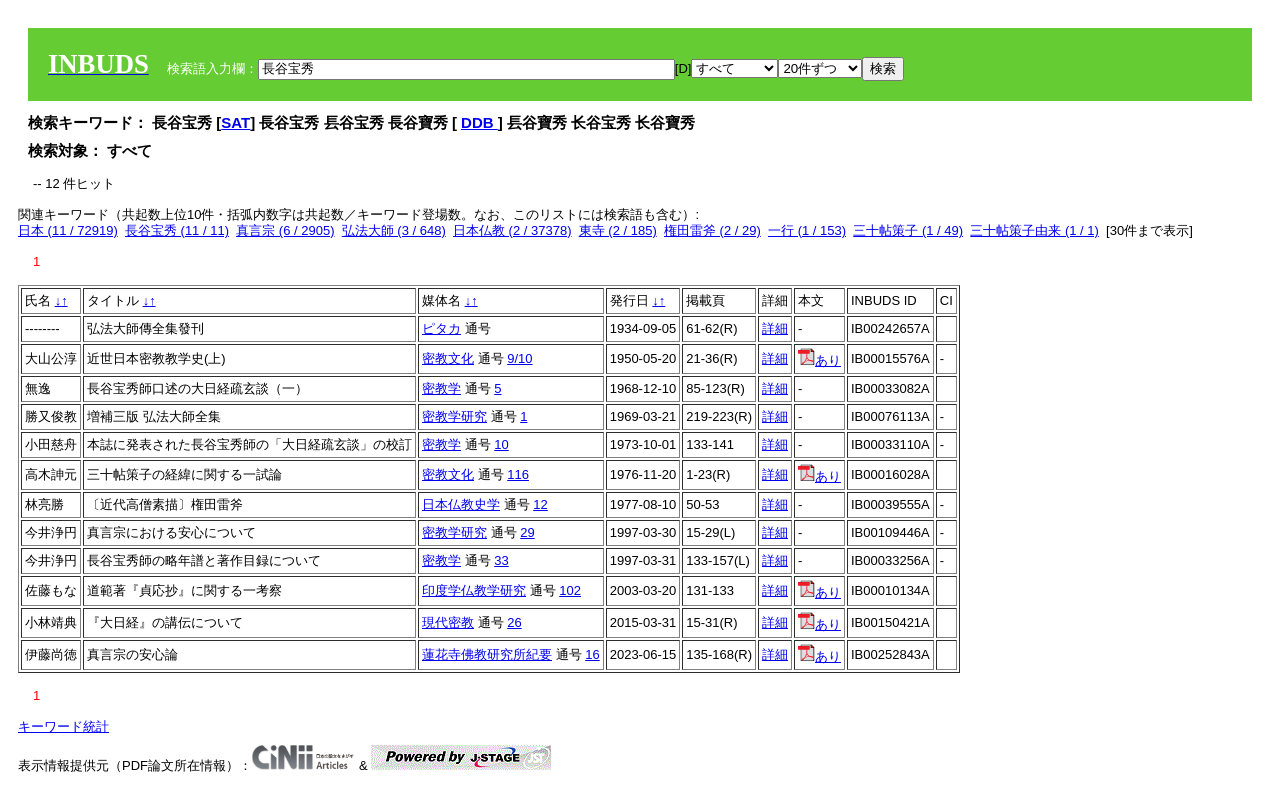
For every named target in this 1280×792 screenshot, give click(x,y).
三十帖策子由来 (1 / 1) (1034, 230)
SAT (235, 122)
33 (501, 560)
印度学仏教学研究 (474, 590)
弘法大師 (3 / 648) (394, 230)
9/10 (519, 358)
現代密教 (448, 622)
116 (518, 474)
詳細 (775, 328)
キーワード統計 (63, 726)
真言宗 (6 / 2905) (285, 230)
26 (514, 622)
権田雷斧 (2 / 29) (712, 230)
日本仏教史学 (461, 504)
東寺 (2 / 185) (618, 230)
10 (501, 444)
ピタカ (441, 328)
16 (592, 654)
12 (540, 504)
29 (527, 532)
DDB (479, 122)
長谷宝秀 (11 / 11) (177, 230)
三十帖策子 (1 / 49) (908, 230)
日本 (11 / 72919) (68, 230)
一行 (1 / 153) (807, 230)
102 (570, 590)
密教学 (441, 388)
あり (819, 360)
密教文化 (448, 358)
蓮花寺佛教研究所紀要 (487, 654)
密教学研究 (454, 416)
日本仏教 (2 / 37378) (512, 230)
